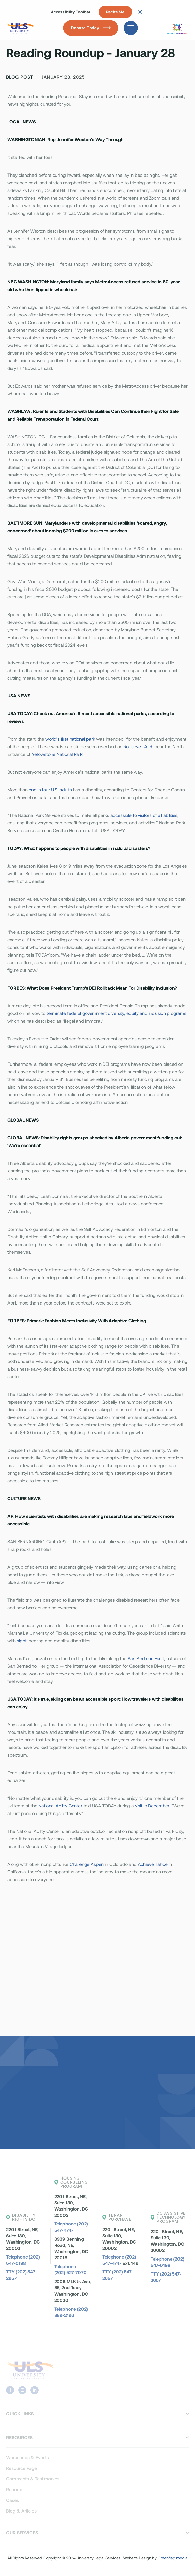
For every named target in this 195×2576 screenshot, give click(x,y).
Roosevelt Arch (139, 746)
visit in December (152, 1805)
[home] (20, 28)
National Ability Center (60, 1805)
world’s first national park (70, 739)
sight (21, 1640)
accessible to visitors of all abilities (144, 815)
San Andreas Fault (146, 1658)
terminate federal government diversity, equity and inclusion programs (116, 1013)
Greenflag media (173, 2557)
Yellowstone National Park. (58, 754)
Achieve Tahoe (153, 1864)
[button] (131, 28)
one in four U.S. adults (50, 789)
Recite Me (115, 11)
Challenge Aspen (87, 1864)
